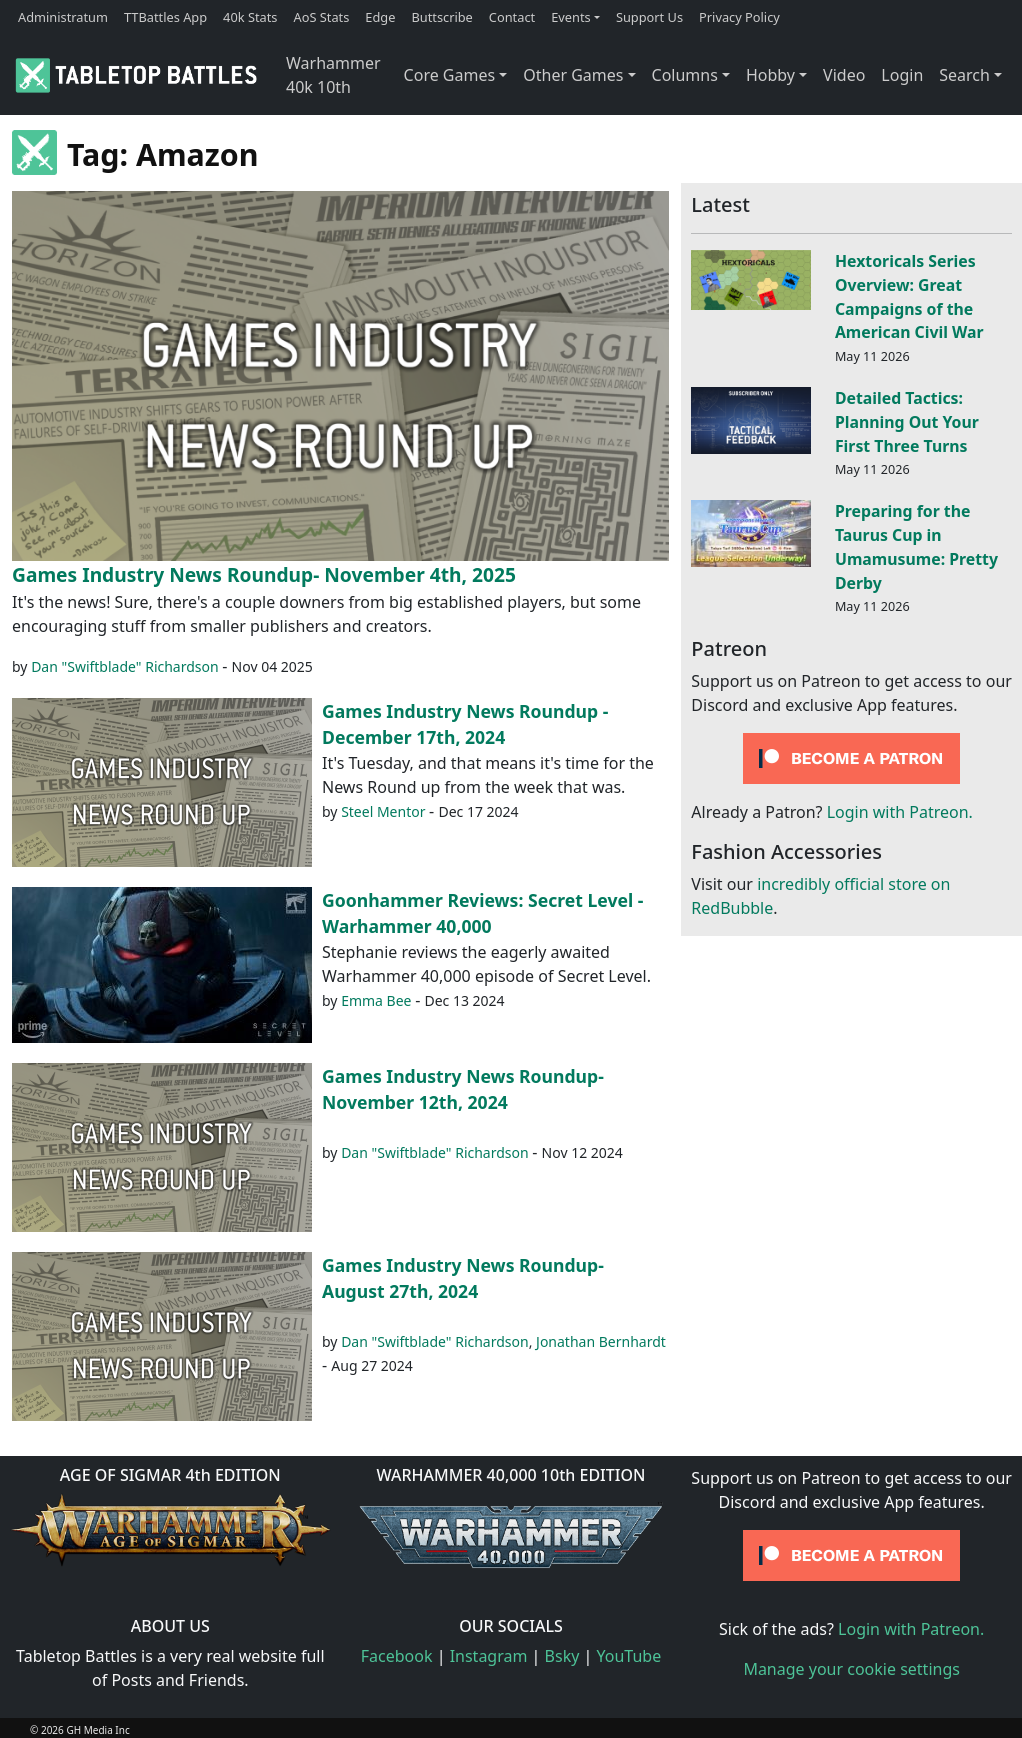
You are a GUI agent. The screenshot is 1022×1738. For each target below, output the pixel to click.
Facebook (397, 1656)
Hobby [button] (770, 75)
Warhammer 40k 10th (333, 75)
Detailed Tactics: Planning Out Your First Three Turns (907, 422)
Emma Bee (376, 1000)
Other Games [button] (573, 75)
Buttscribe (441, 17)
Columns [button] (685, 75)
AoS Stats (321, 17)
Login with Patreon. (900, 812)
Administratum (63, 17)
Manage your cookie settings (851, 1669)
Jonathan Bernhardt (601, 1341)
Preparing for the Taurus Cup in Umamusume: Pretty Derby (916, 546)
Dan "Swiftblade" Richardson (125, 666)
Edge (380, 17)
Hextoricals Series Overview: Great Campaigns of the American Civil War (909, 296)
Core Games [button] (450, 75)
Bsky (562, 1656)
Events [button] (571, 17)
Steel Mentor (383, 811)
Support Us (649, 17)
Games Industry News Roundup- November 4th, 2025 (264, 574)
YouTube (629, 1656)
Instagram (489, 1656)
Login (902, 75)
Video (844, 75)
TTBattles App (165, 17)
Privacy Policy (739, 17)
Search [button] (964, 75)
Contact (512, 17)
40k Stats (250, 17)
